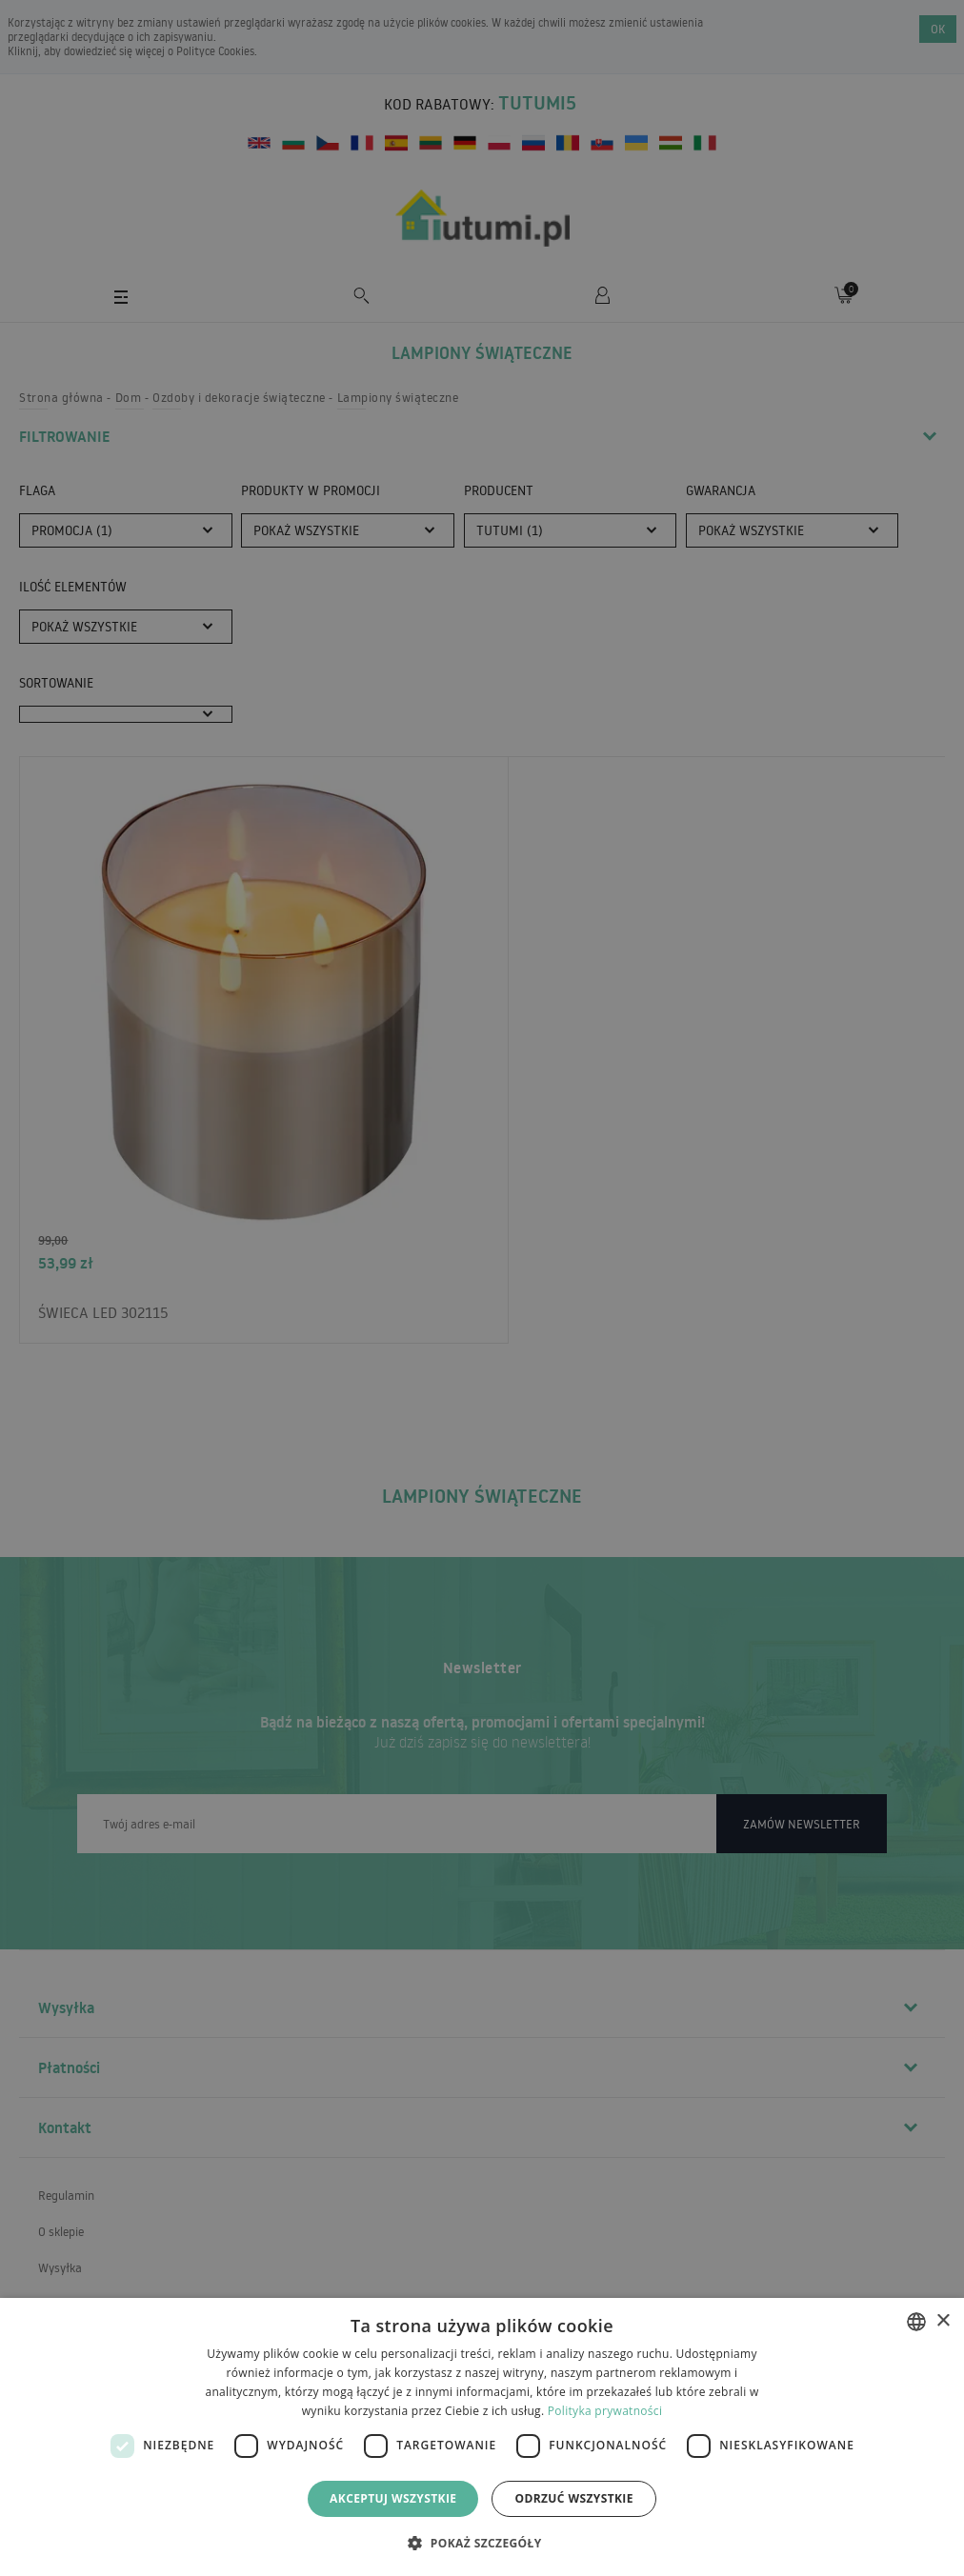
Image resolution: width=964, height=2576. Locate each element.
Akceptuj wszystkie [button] (393, 2498)
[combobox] (916, 2321)
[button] (481, 2542)
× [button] (942, 2321)
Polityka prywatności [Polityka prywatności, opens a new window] (605, 2411)
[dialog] (482, 2437)
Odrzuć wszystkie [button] (573, 2498)
